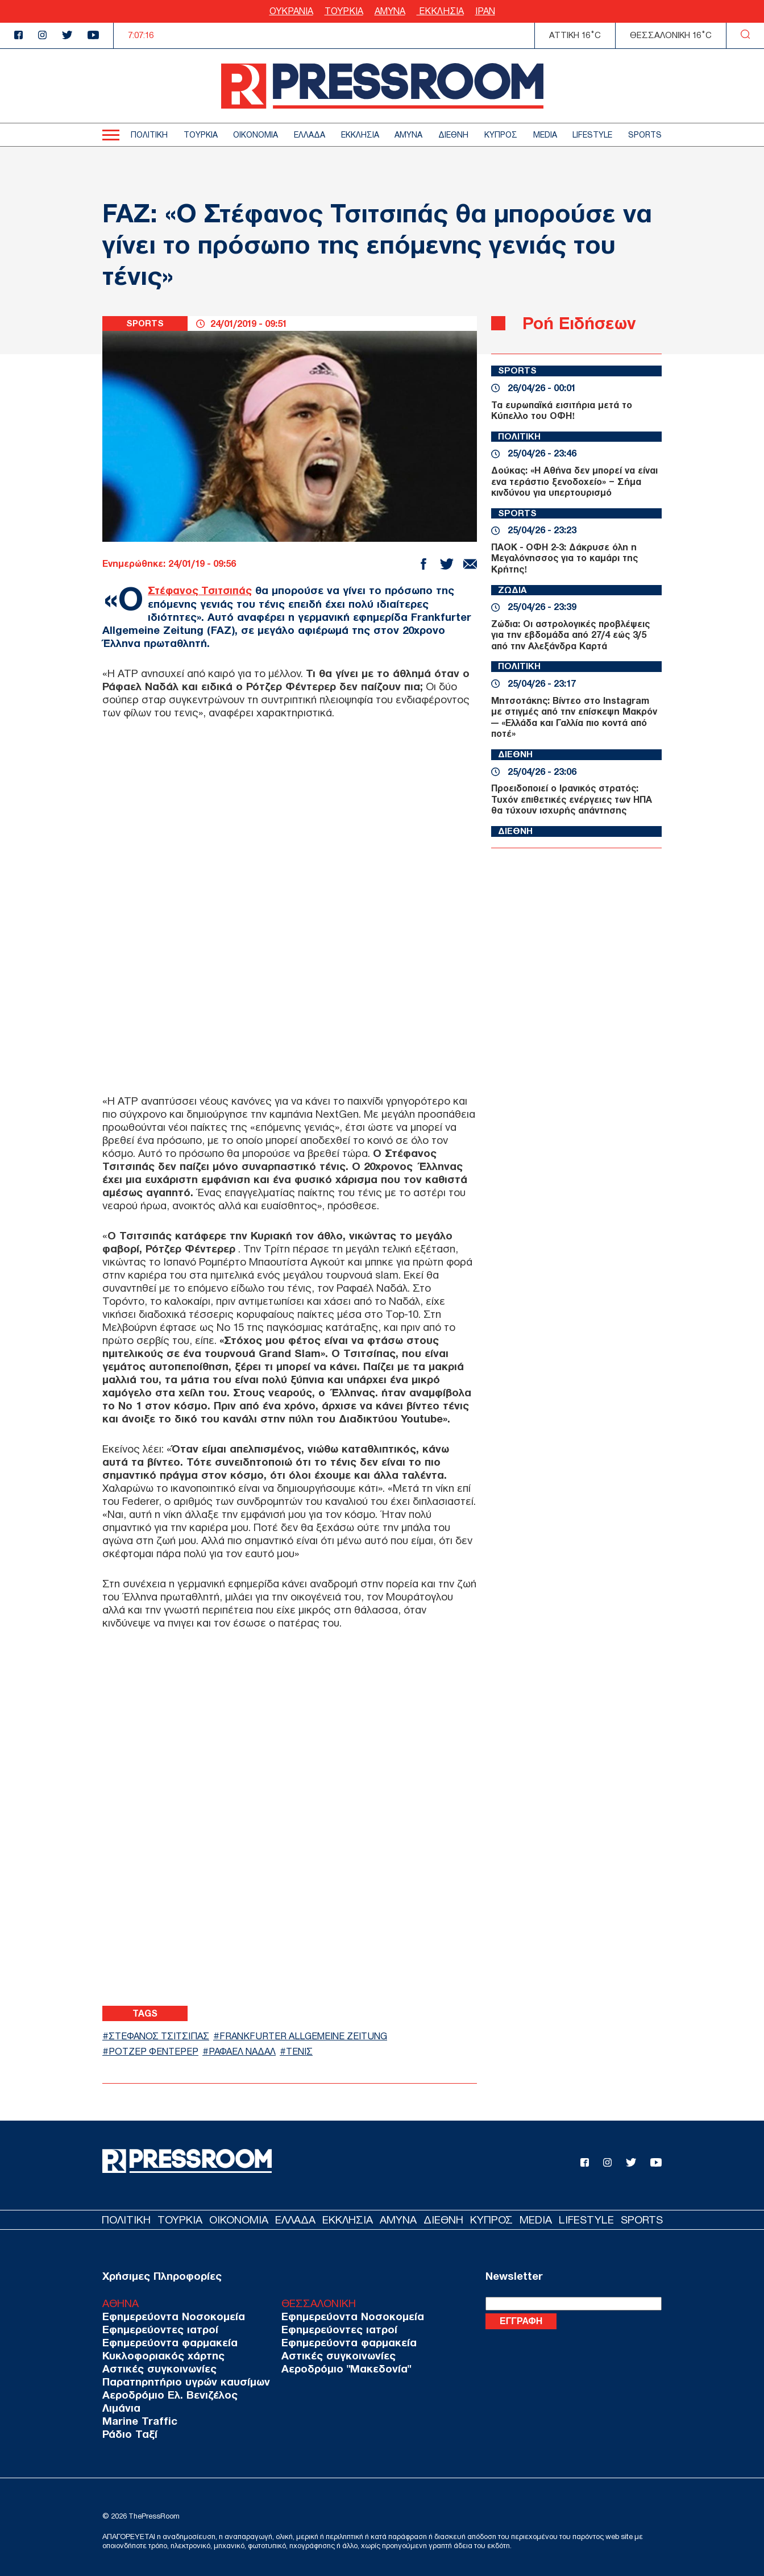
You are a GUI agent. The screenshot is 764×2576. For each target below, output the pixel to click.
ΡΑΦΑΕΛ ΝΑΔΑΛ (249, 2051)
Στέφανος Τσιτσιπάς (201, 590)
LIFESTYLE (592, 135)
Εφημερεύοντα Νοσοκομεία (168, 2316)
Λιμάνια (119, 2408)
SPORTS (645, 135)
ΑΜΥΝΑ (390, 11)
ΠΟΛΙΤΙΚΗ (149, 135)
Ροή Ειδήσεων (581, 323)
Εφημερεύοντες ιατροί (156, 2330)
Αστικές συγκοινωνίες (155, 2369)
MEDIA (545, 135)
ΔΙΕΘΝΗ (453, 135)
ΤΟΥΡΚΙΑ (344, 11)
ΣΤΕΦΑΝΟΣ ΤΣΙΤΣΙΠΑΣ (163, 2035)
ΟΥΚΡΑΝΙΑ (291, 11)
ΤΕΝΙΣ (310, 2051)
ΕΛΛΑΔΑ (309, 135)
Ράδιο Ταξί (127, 2434)
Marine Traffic (136, 2421)
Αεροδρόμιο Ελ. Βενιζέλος (165, 2395)
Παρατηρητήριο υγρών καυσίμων (180, 2382)
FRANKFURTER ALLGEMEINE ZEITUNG (317, 2035)
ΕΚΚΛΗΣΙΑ (440, 11)
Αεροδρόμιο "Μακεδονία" (329, 2369)
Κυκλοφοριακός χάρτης (159, 2356)
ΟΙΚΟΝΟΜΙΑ (255, 135)
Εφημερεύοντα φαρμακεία (165, 2343)
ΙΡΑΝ (485, 11)
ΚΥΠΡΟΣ (500, 135)
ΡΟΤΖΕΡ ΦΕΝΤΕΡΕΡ (156, 2051)
